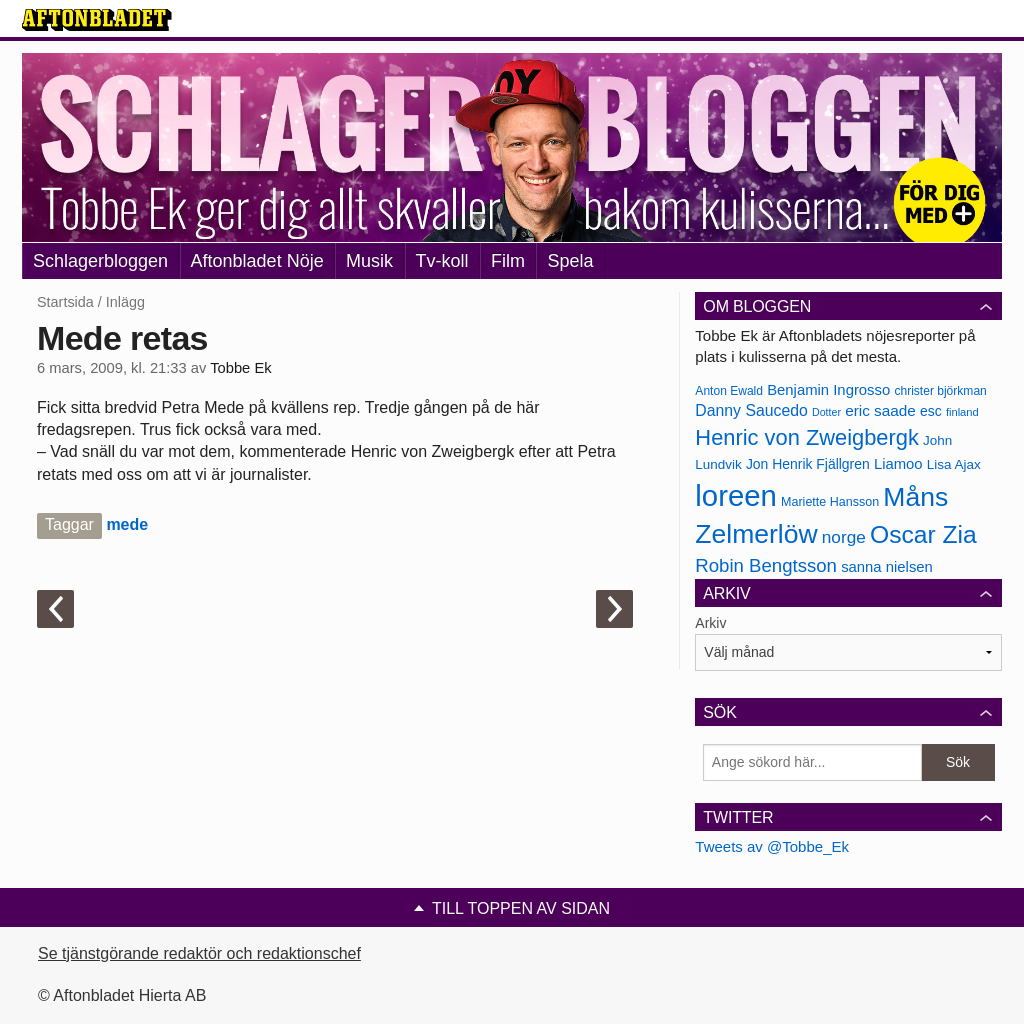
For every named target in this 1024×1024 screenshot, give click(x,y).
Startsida (65, 302)
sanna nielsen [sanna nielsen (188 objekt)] (887, 567)
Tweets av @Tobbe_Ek (772, 846)
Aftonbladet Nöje (257, 261)
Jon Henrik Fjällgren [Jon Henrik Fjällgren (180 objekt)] (808, 464)
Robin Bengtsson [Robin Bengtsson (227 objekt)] (766, 565)
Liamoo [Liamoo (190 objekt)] (898, 464)
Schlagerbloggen (100, 261)
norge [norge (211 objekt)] (844, 537)
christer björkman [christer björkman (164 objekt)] (940, 391)
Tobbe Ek (240, 368)
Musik (369, 261)
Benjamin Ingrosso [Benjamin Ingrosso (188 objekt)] (828, 390)
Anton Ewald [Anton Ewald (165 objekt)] (729, 391)
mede (127, 524)
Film (508, 261)
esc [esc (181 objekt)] (931, 411)
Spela (570, 261)
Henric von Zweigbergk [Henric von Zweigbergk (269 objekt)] (807, 437)
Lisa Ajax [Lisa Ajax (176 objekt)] (954, 464)
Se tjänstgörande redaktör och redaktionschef (199, 953)
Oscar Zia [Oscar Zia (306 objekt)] (923, 534)
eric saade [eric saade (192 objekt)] (880, 410)
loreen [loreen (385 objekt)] (736, 495)
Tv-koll (442, 261)
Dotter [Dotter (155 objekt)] (826, 412)
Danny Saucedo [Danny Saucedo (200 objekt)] (751, 410)
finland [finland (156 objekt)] (962, 412)
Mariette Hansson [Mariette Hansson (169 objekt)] (830, 502)
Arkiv (710, 623)
